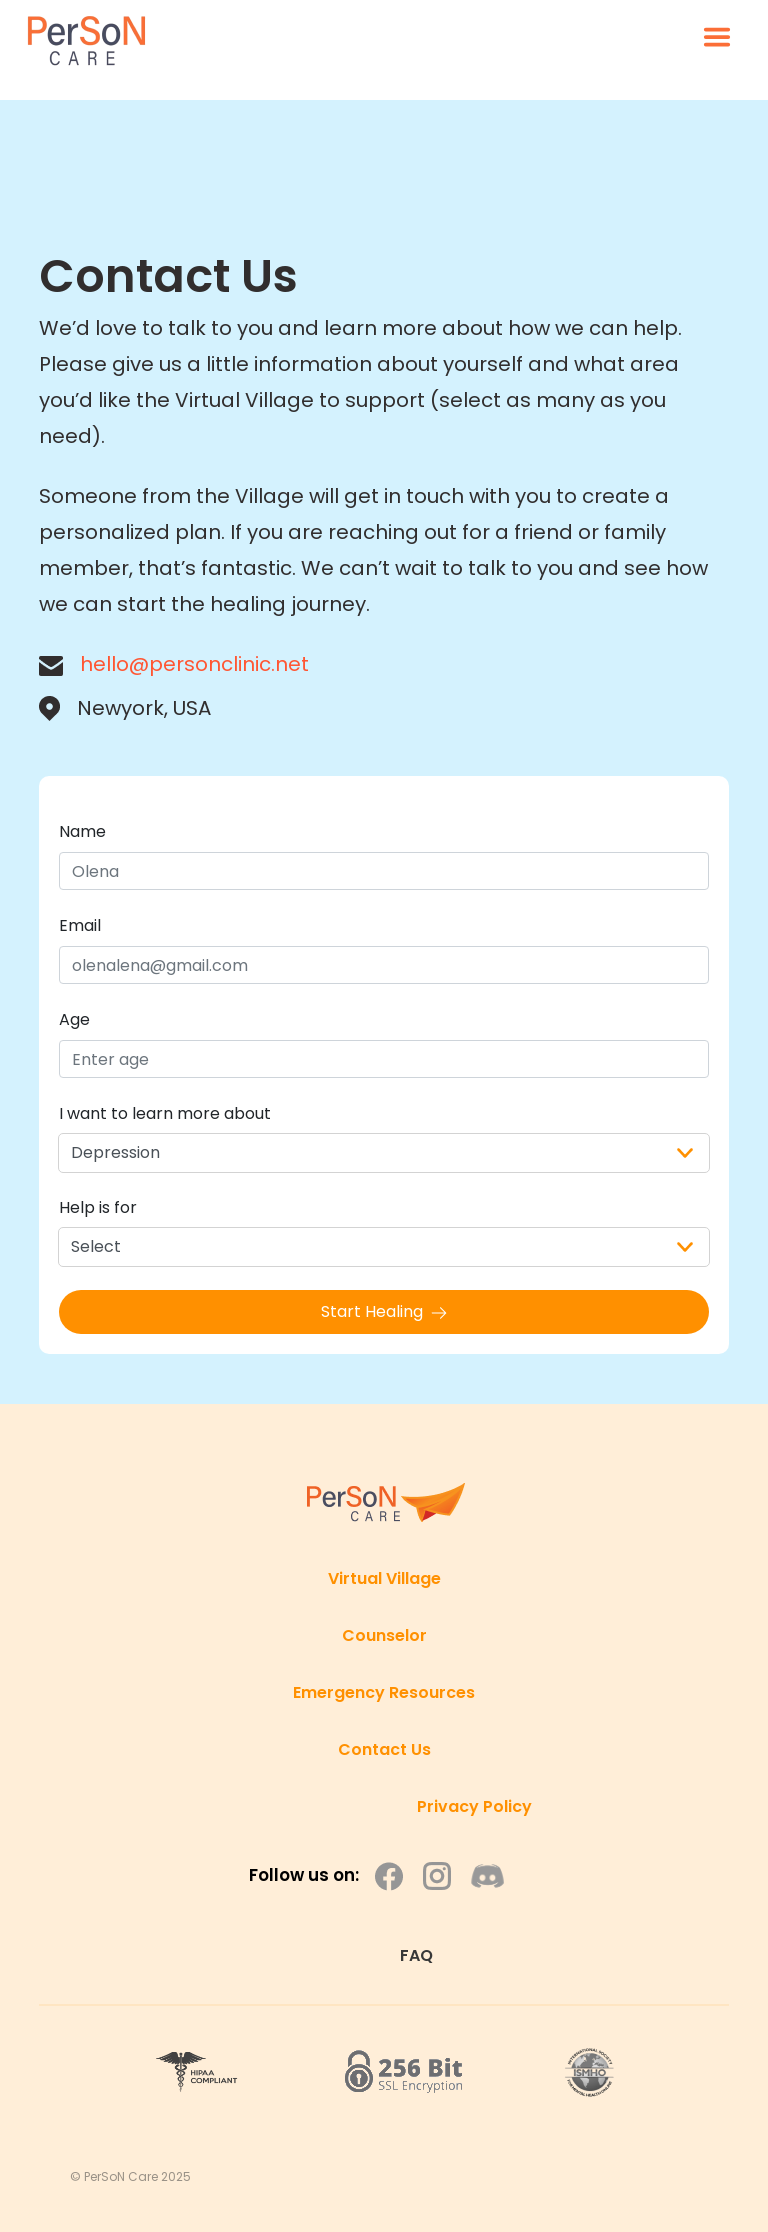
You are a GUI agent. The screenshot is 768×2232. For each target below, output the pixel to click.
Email (80, 925)
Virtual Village (384, 1578)
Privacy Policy (474, 1806)
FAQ (416, 1955)
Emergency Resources (384, 1692)
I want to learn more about (165, 1113)
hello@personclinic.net (194, 664)
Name (82, 831)
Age (74, 1019)
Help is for (98, 1207)
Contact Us (384, 1749)
